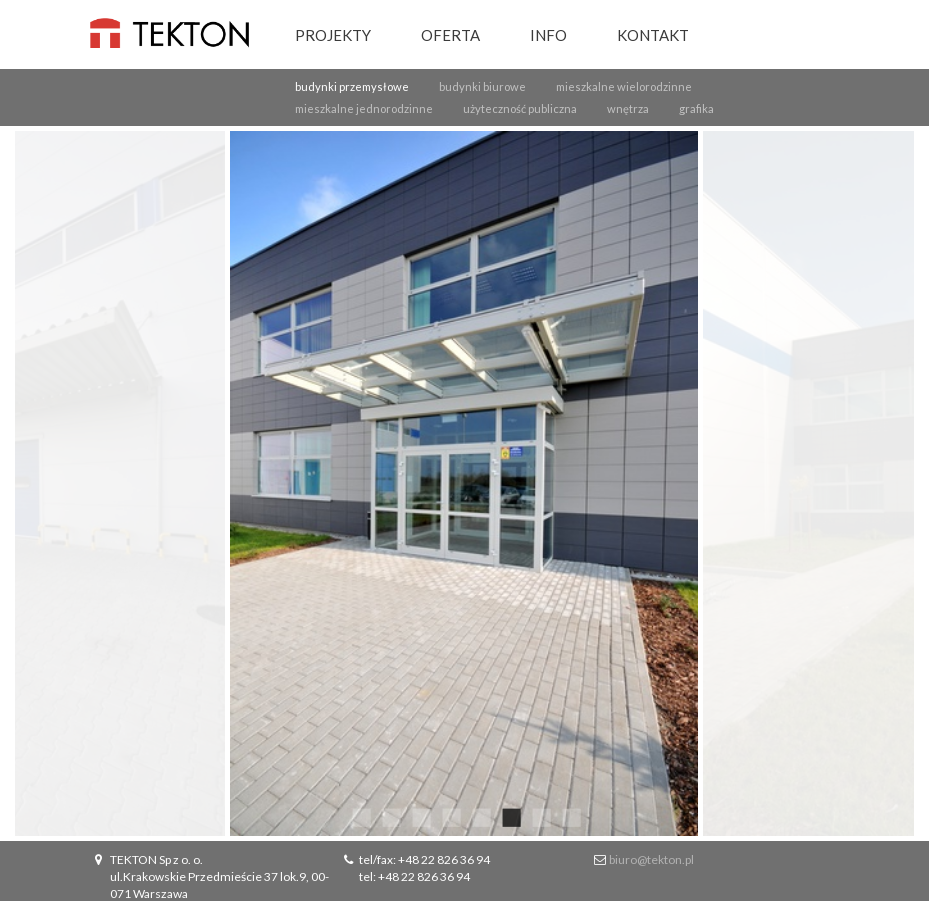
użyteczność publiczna (520, 108)
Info (548, 35)
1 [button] (360, 816)
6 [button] (510, 816)
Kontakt (653, 35)
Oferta (450, 35)
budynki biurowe (482, 86)
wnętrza (628, 108)
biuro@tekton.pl (651, 859)
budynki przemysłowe (352, 86)
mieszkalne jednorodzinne (364, 108)
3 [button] (420, 816)
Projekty (333, 35)
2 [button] (390, 816)
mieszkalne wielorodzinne (624, 86)
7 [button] (540, 816)
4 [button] (450, 816)
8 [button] (570, 816)
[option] (464, 483)
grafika (696, 108)
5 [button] (480, 816)
